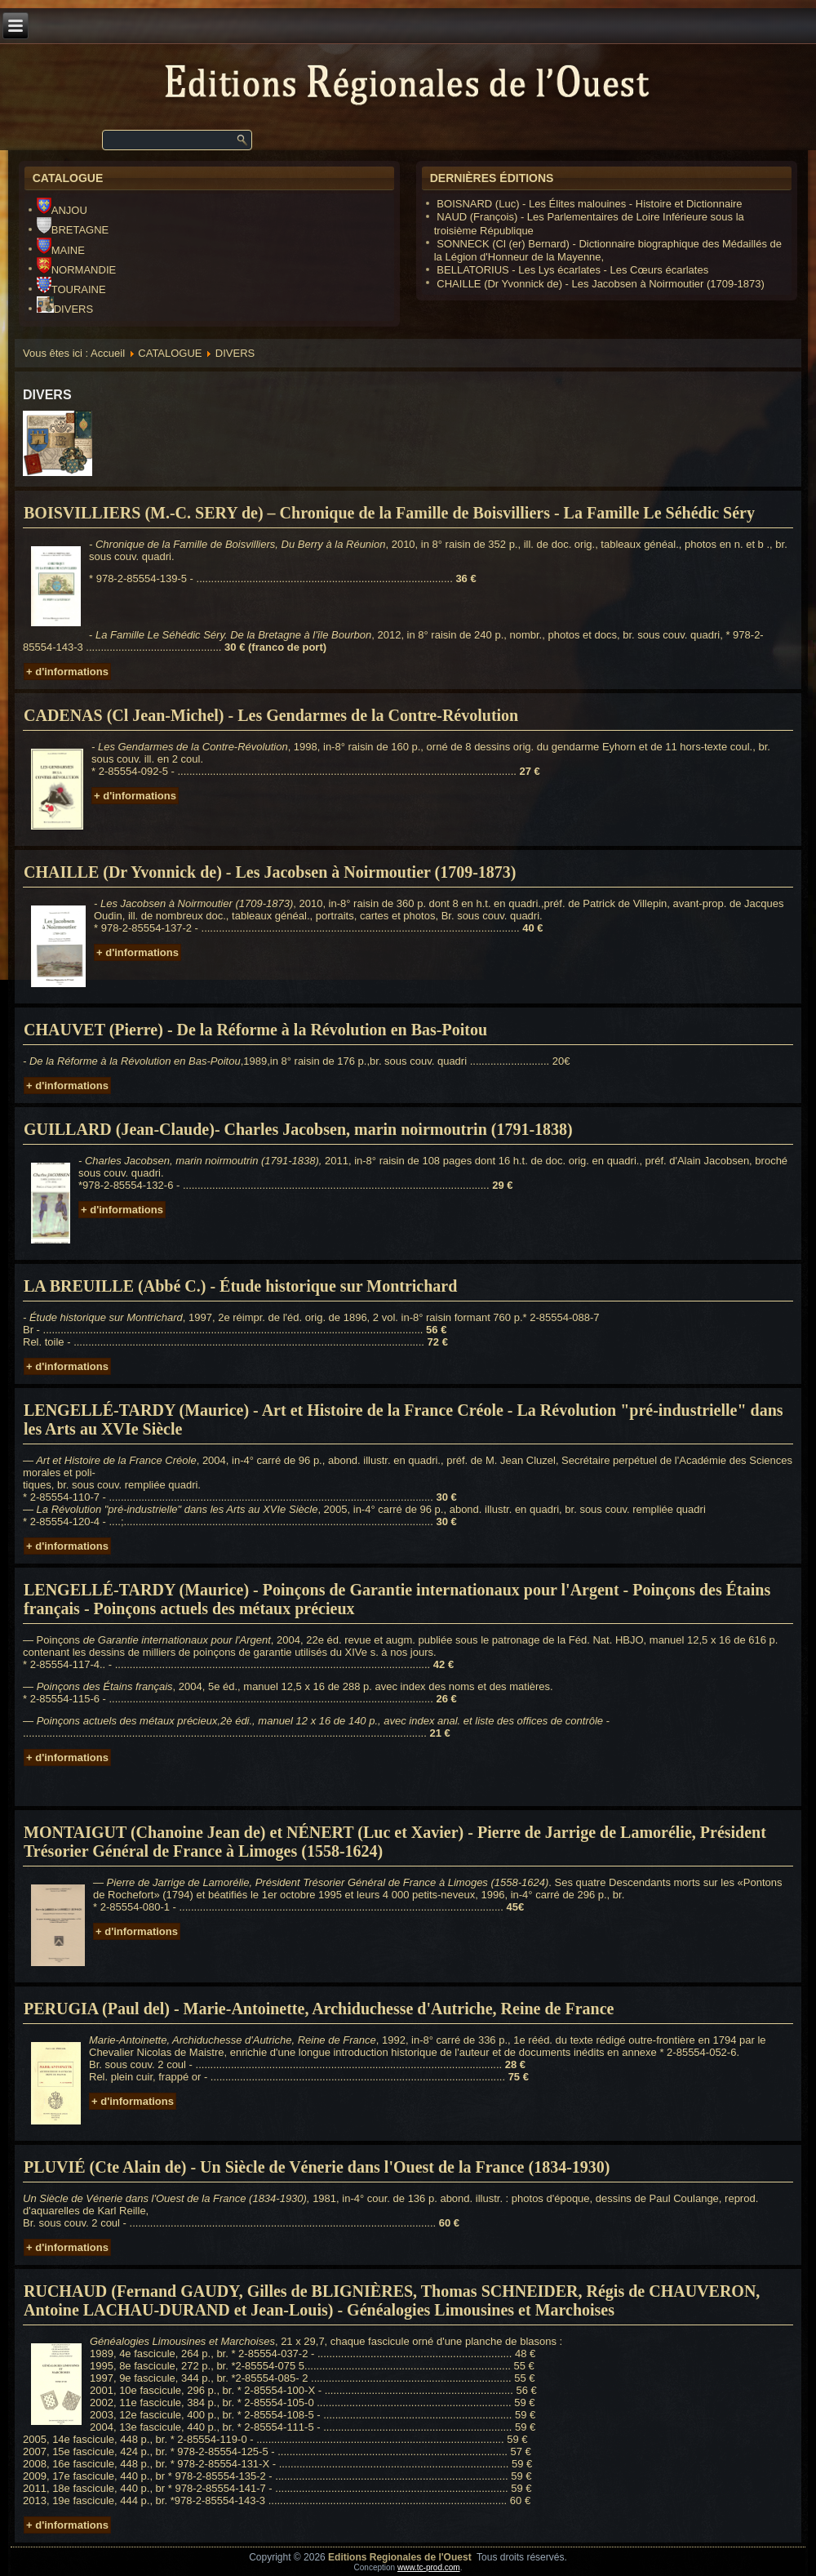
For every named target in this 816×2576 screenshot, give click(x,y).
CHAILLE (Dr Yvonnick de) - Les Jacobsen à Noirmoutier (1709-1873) (270, 872)
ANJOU (62, 210)
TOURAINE (71, 289)
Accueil (108, 353)
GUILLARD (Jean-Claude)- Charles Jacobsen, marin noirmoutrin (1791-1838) (298, 1129)
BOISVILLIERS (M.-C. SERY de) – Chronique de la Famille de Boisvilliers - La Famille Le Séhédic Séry (389, 513)
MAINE (61, 250)
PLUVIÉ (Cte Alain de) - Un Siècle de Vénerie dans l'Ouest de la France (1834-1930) (317, 2167)
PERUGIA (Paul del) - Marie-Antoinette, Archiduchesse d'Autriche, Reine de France (319, 2009)
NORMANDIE (76, 270)
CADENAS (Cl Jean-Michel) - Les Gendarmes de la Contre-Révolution (271, 715)
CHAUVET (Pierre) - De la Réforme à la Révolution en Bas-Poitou (255, 1030)
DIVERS (65, 309)
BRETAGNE (73, 230)
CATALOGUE (170, 353)
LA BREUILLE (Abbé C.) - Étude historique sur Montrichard (240, 1286)
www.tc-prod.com (428, 2567)
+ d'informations (67, 671)
